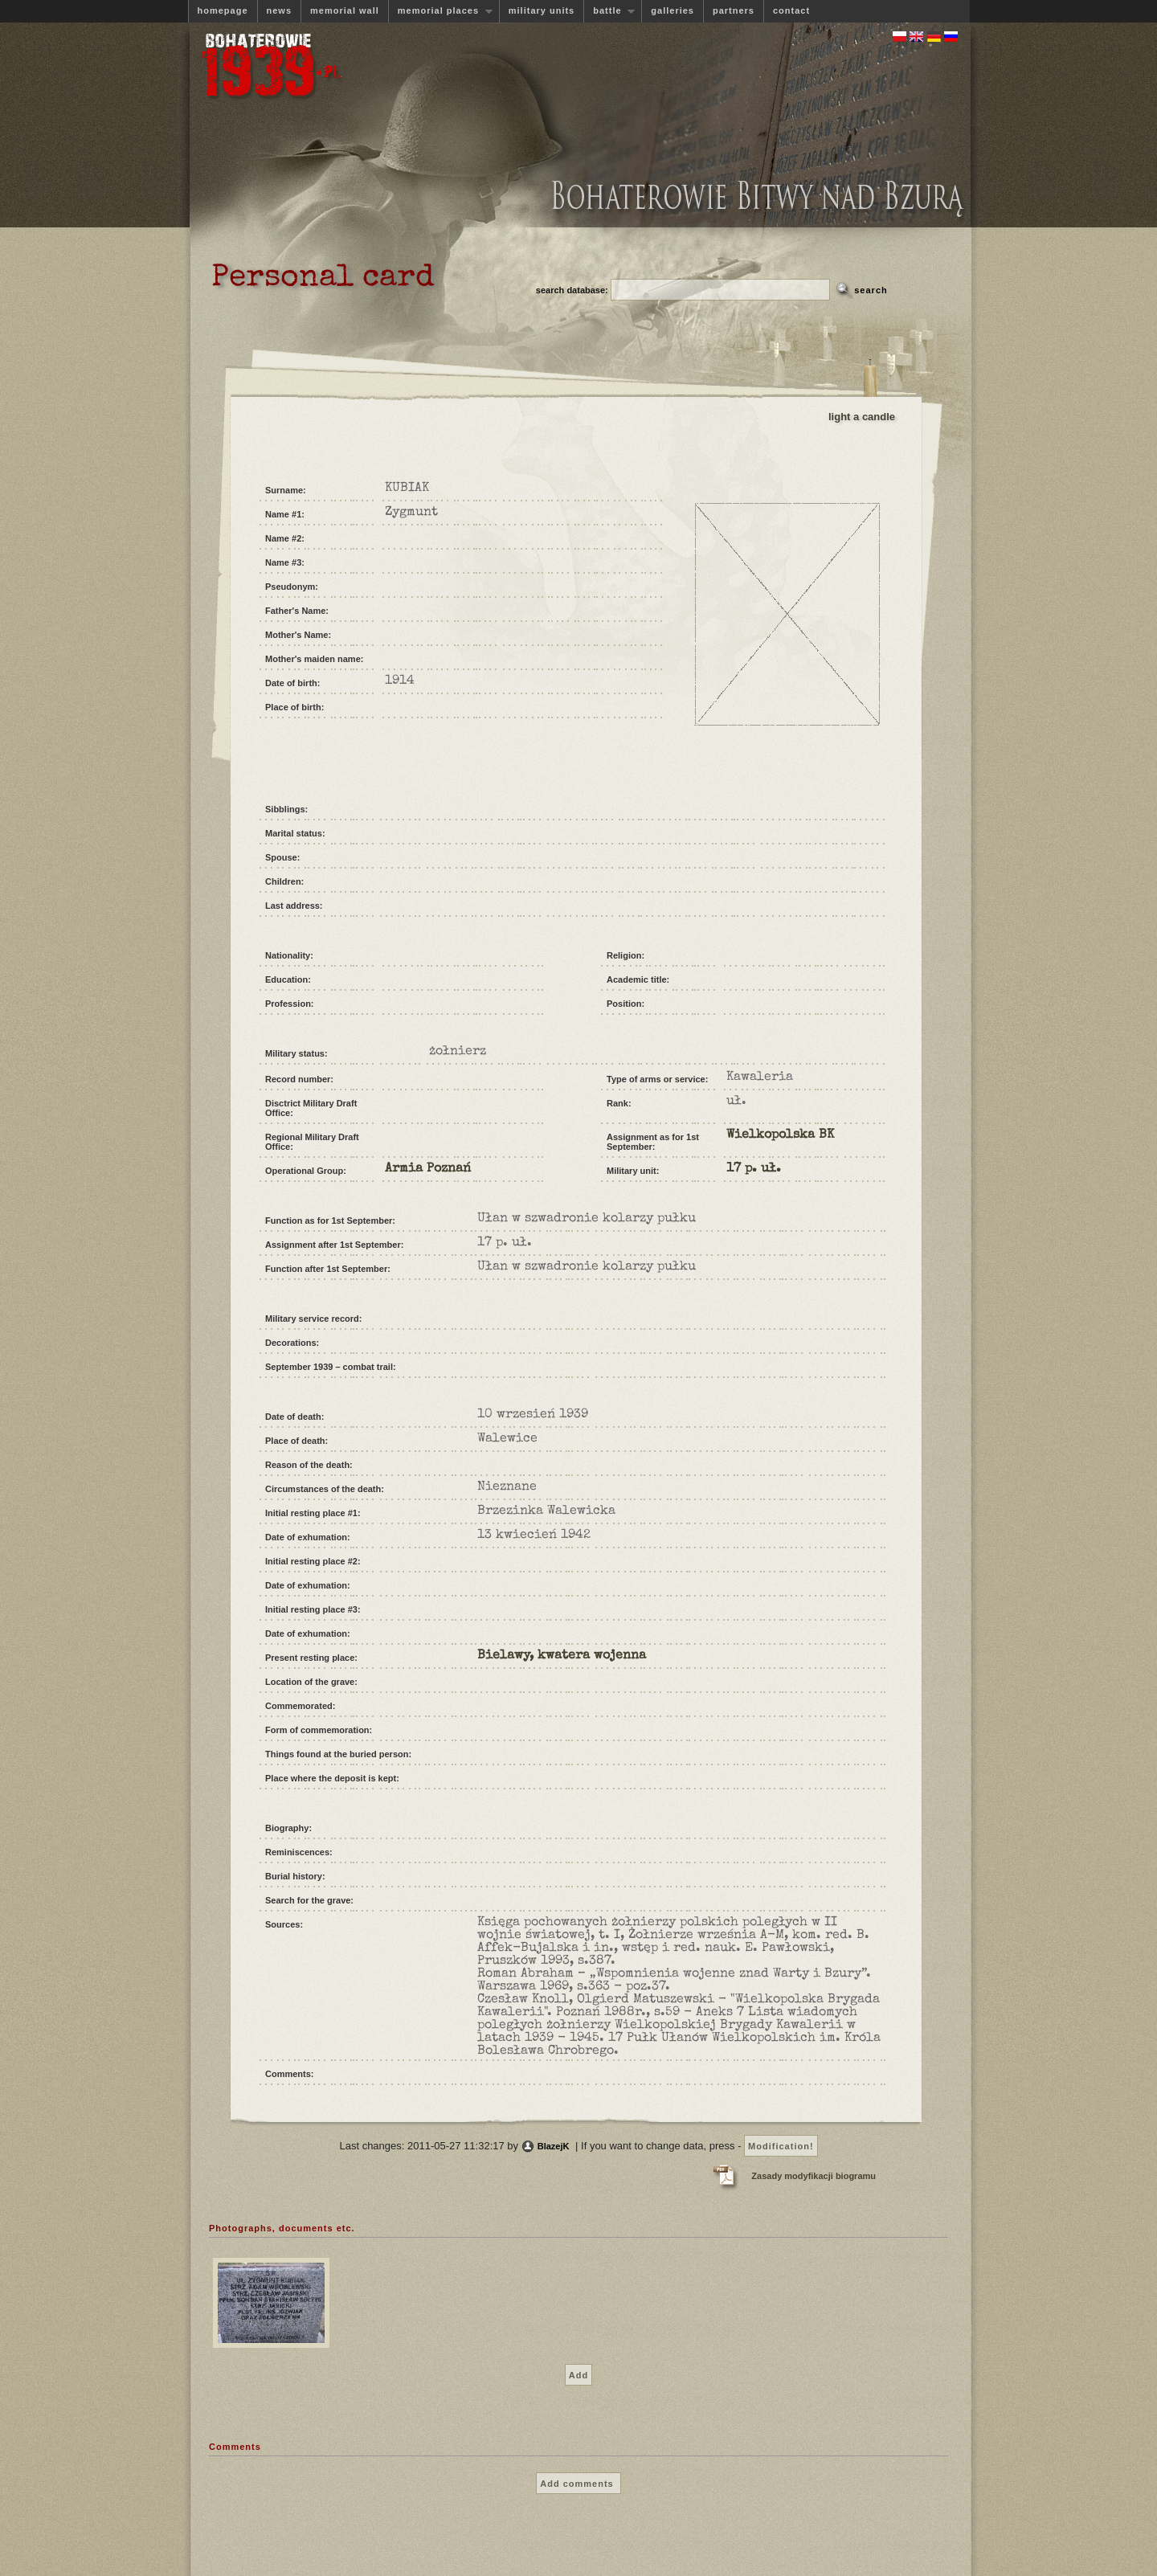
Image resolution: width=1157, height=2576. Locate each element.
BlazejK (554, 2146)
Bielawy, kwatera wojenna (561, 1656)
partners (733, 10)
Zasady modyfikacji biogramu (813, 2176)
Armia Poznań (428, 1169)
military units (541, 10)
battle (609, 11)
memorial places (440, 11)
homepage (223, 10)
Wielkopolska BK (780, 1135)
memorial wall (344, 10)
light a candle (861, 417)
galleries (672, 10)
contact (791, 10)
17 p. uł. (753, 1169)
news (279, 10)
